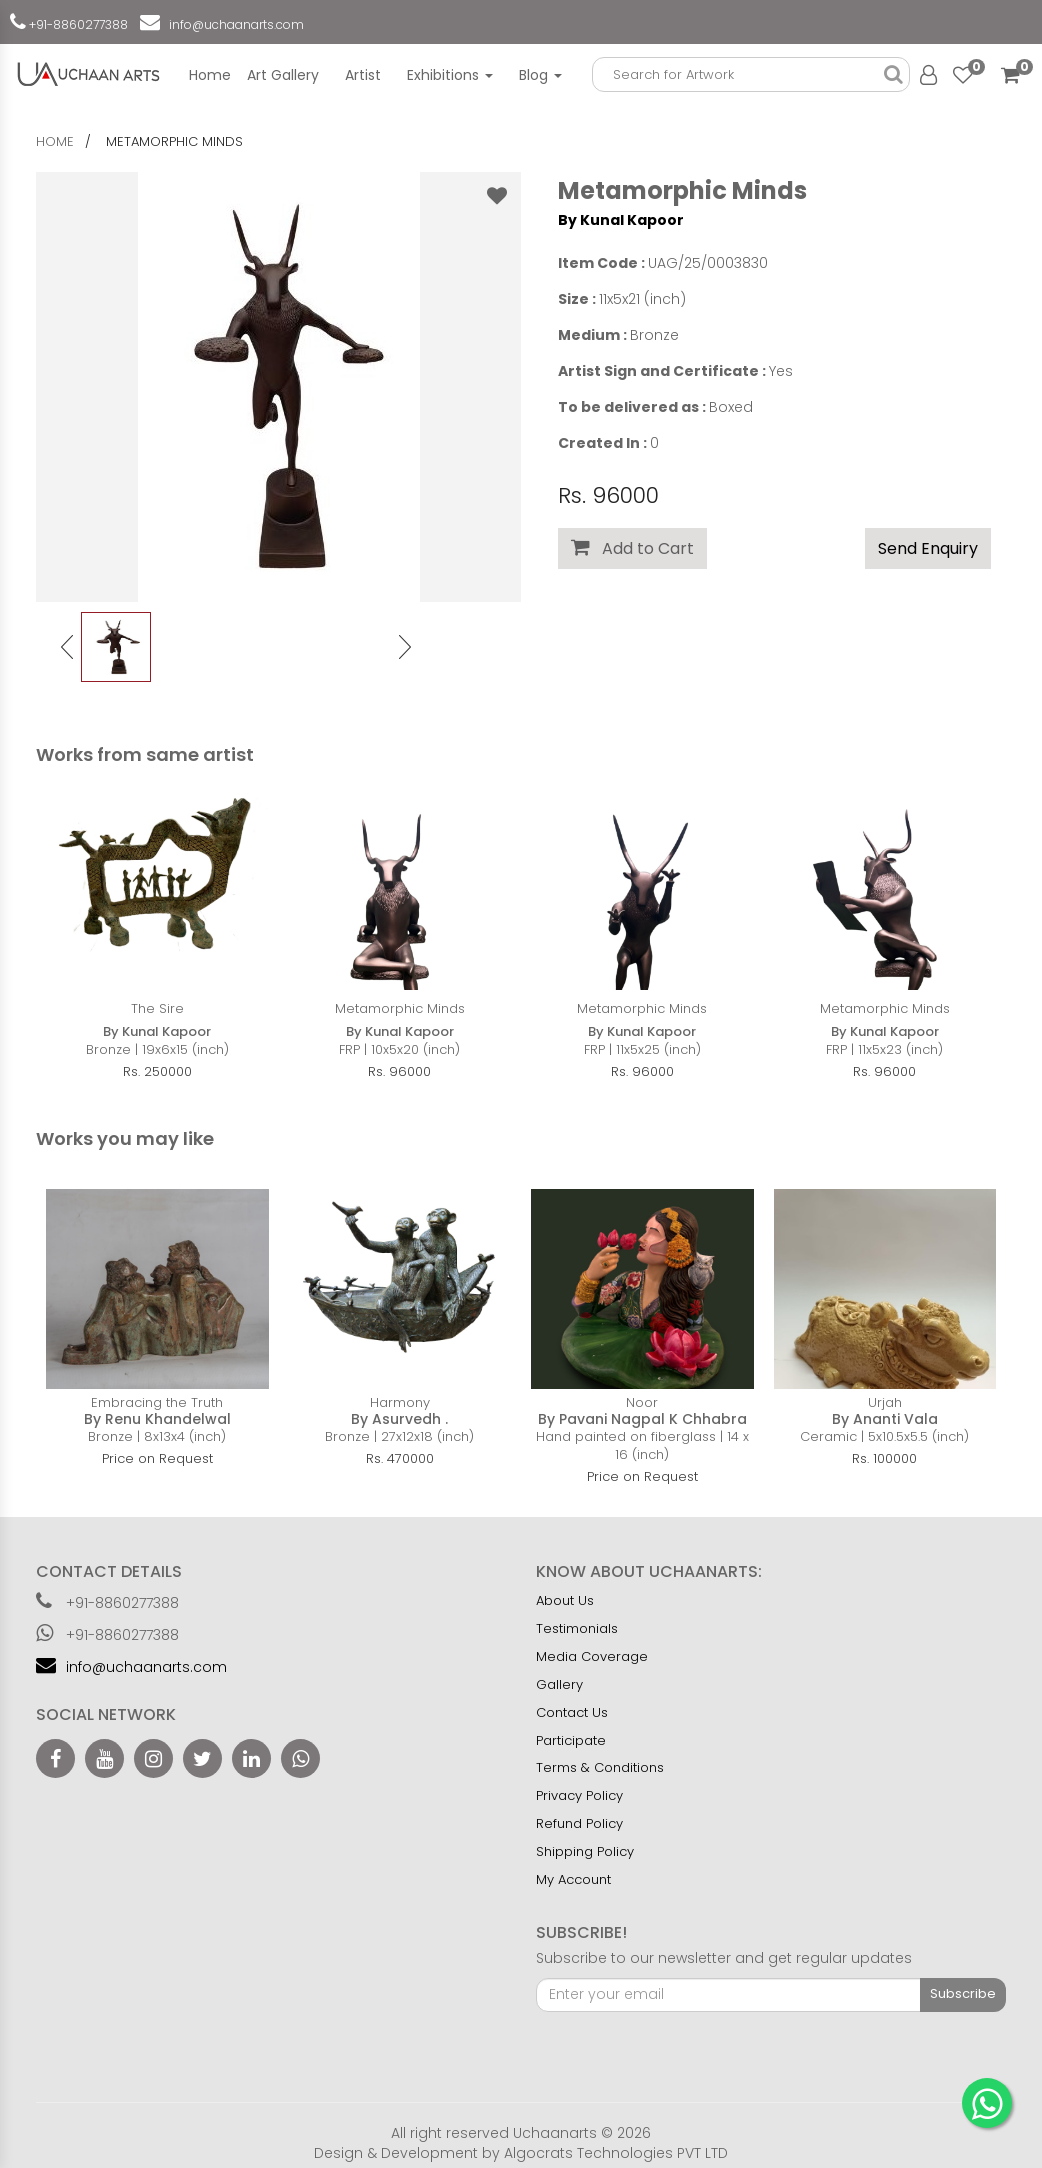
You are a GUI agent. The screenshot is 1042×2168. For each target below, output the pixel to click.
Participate (571, 1740)
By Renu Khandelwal (157, 1419)
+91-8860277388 (77, 24)
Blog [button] (540, 75)
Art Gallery (283, 75)
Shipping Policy (585, 1851)
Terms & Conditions (600, 1767)
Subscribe (963, 1993)
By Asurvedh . (399, 1419)
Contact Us (572, 1712)
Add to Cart (632, 548)
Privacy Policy (579, 1795)
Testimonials (577, 1628)
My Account (573, 1879)
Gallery (559, 1684)
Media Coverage (592, 1656)
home (55, 141)
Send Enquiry (928, 548)
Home (210, 75)
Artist (363, 75)
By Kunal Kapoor (621, 220)
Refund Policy (579, 1823)
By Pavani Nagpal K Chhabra (642, 1419)
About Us (565, 1600)
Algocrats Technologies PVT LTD (616, 2153)
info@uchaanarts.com (233, 24)
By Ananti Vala (885, 1419)
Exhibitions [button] (450, 75)
